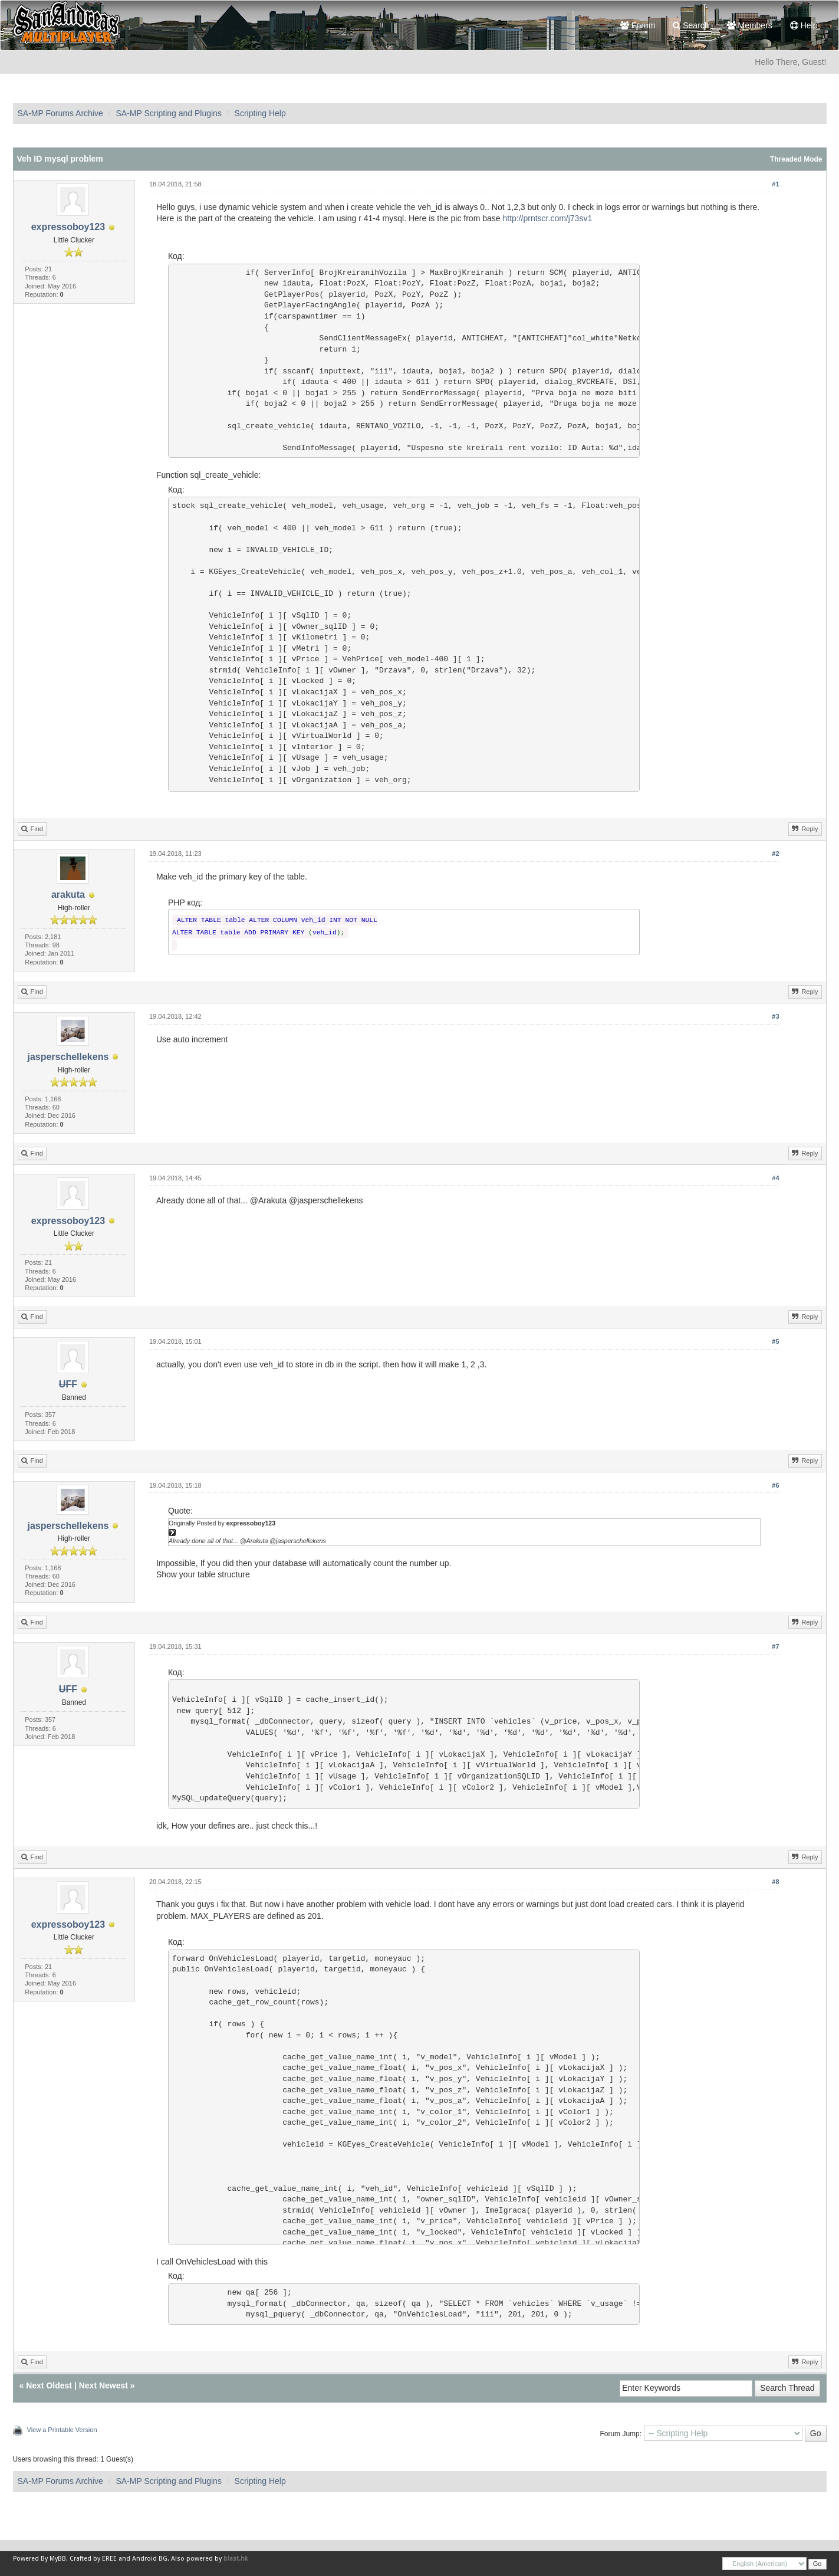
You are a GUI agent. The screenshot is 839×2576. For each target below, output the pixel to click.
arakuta (68, 895)
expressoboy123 (68, 227)
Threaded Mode (796, 159)
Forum (637, 25)
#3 (775, 1016)
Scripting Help (260, 113)
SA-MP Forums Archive (60, 113)
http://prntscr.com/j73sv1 (547, 218)
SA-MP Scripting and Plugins (169, 113)
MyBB (58, 2558)
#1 (775, 184)
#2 (775, 853)
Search (691, 25)
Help (804, 25)
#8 (775, 1881)
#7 (775, 1646)
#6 (775, 1485)
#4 (775, 1178)
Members (749, 25)
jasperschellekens (67, 1057)
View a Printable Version (62, 2429)
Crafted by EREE (93, 2558)
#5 (775, 1341)
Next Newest (103, 2385)
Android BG (149, 2558)
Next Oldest (49, 2385)
